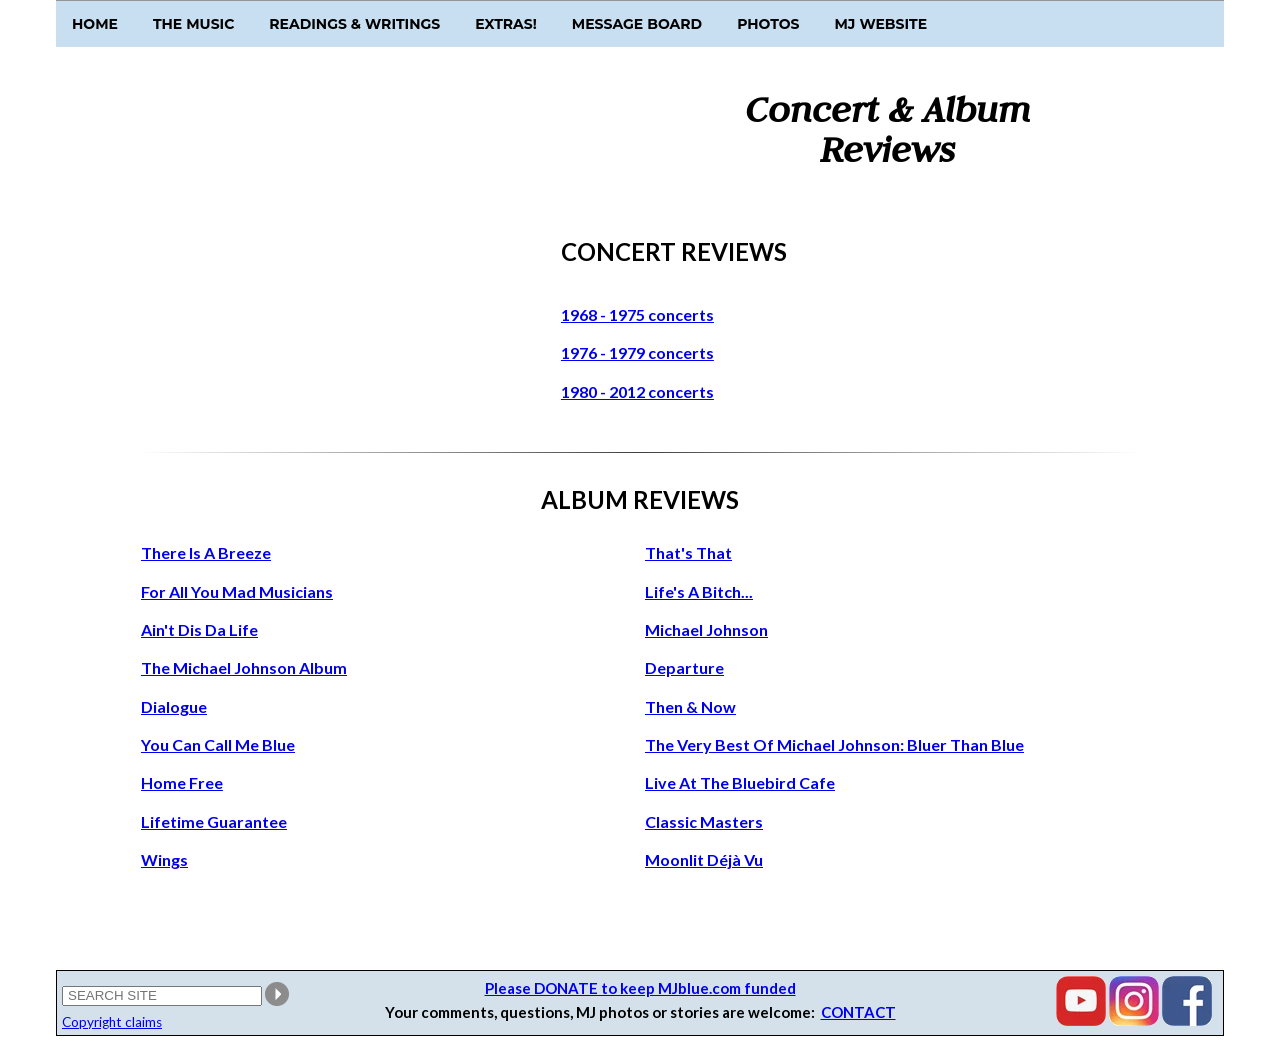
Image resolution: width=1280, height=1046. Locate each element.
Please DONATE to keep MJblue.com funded (640, 988)
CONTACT (858, 1012)
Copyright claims (112, 1022)
